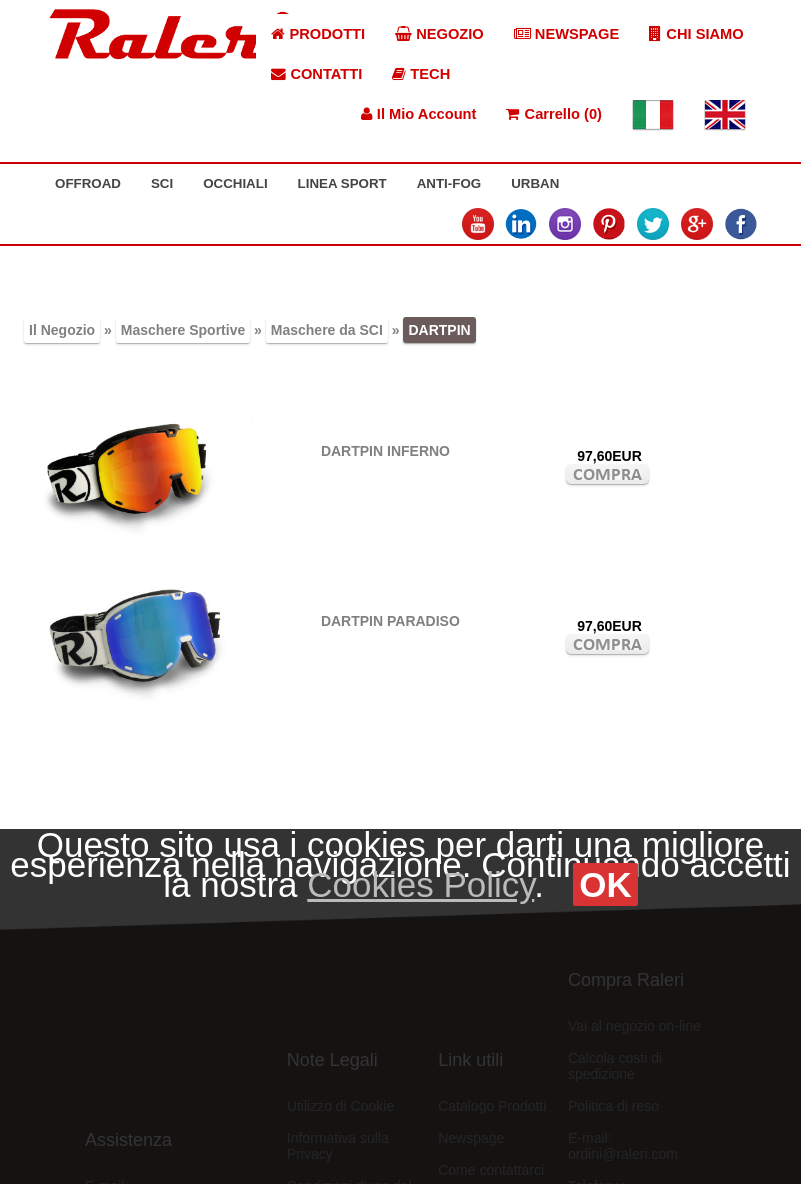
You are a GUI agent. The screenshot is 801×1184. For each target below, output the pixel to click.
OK (605, 884)
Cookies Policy (420, 884)
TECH (421, 74)
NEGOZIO (439, 34)
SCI (162, 183)
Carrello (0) (553, 114)
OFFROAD (88, 183)
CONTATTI (316, 74)
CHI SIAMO (696, 34)
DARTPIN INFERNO (385, 451)
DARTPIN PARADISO (390, 621)
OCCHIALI (235, 183)
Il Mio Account (419, 114)
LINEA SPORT (342, 183)
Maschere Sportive (183, 330)
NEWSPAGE (567, 34)
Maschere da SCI (327, 330)
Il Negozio (62, 330)
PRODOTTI (318, 34)
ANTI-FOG (449, 183)
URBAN (535, 183)
